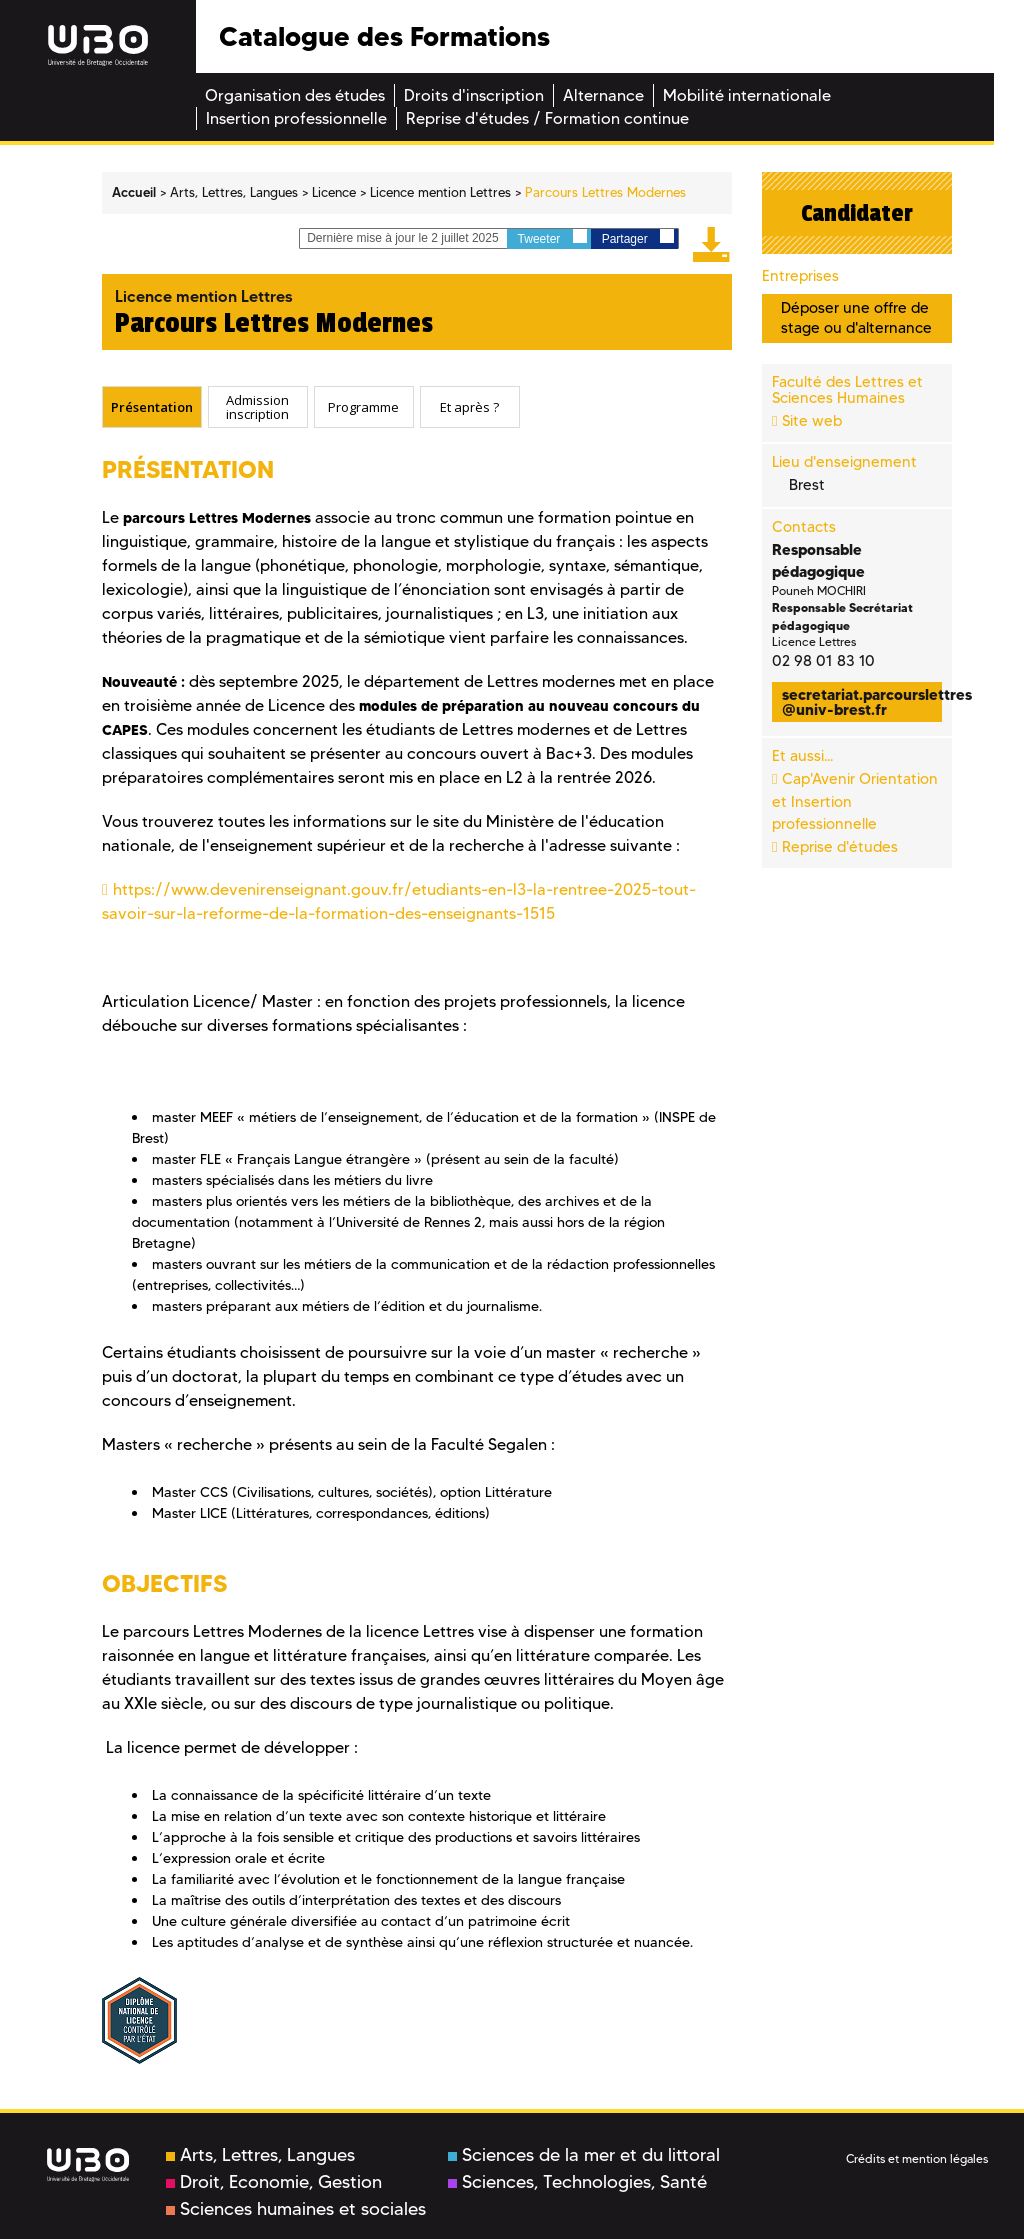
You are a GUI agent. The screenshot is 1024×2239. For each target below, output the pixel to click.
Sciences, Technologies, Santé (577, 2182)
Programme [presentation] (363, 406)
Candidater (857, 213)
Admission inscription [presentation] (257, 406)
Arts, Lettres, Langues (260, 2155)
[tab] (152, 407)
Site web (812, 421)
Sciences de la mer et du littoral (584, 2155)
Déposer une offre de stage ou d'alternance (856, 317)
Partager (638, 237)
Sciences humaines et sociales (296, 2209)
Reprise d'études (840, 847)
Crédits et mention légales (917, 2158)
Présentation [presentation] (152, 406)
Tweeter (552, 237)
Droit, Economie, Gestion (274, 2182)
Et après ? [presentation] (469, 406)
